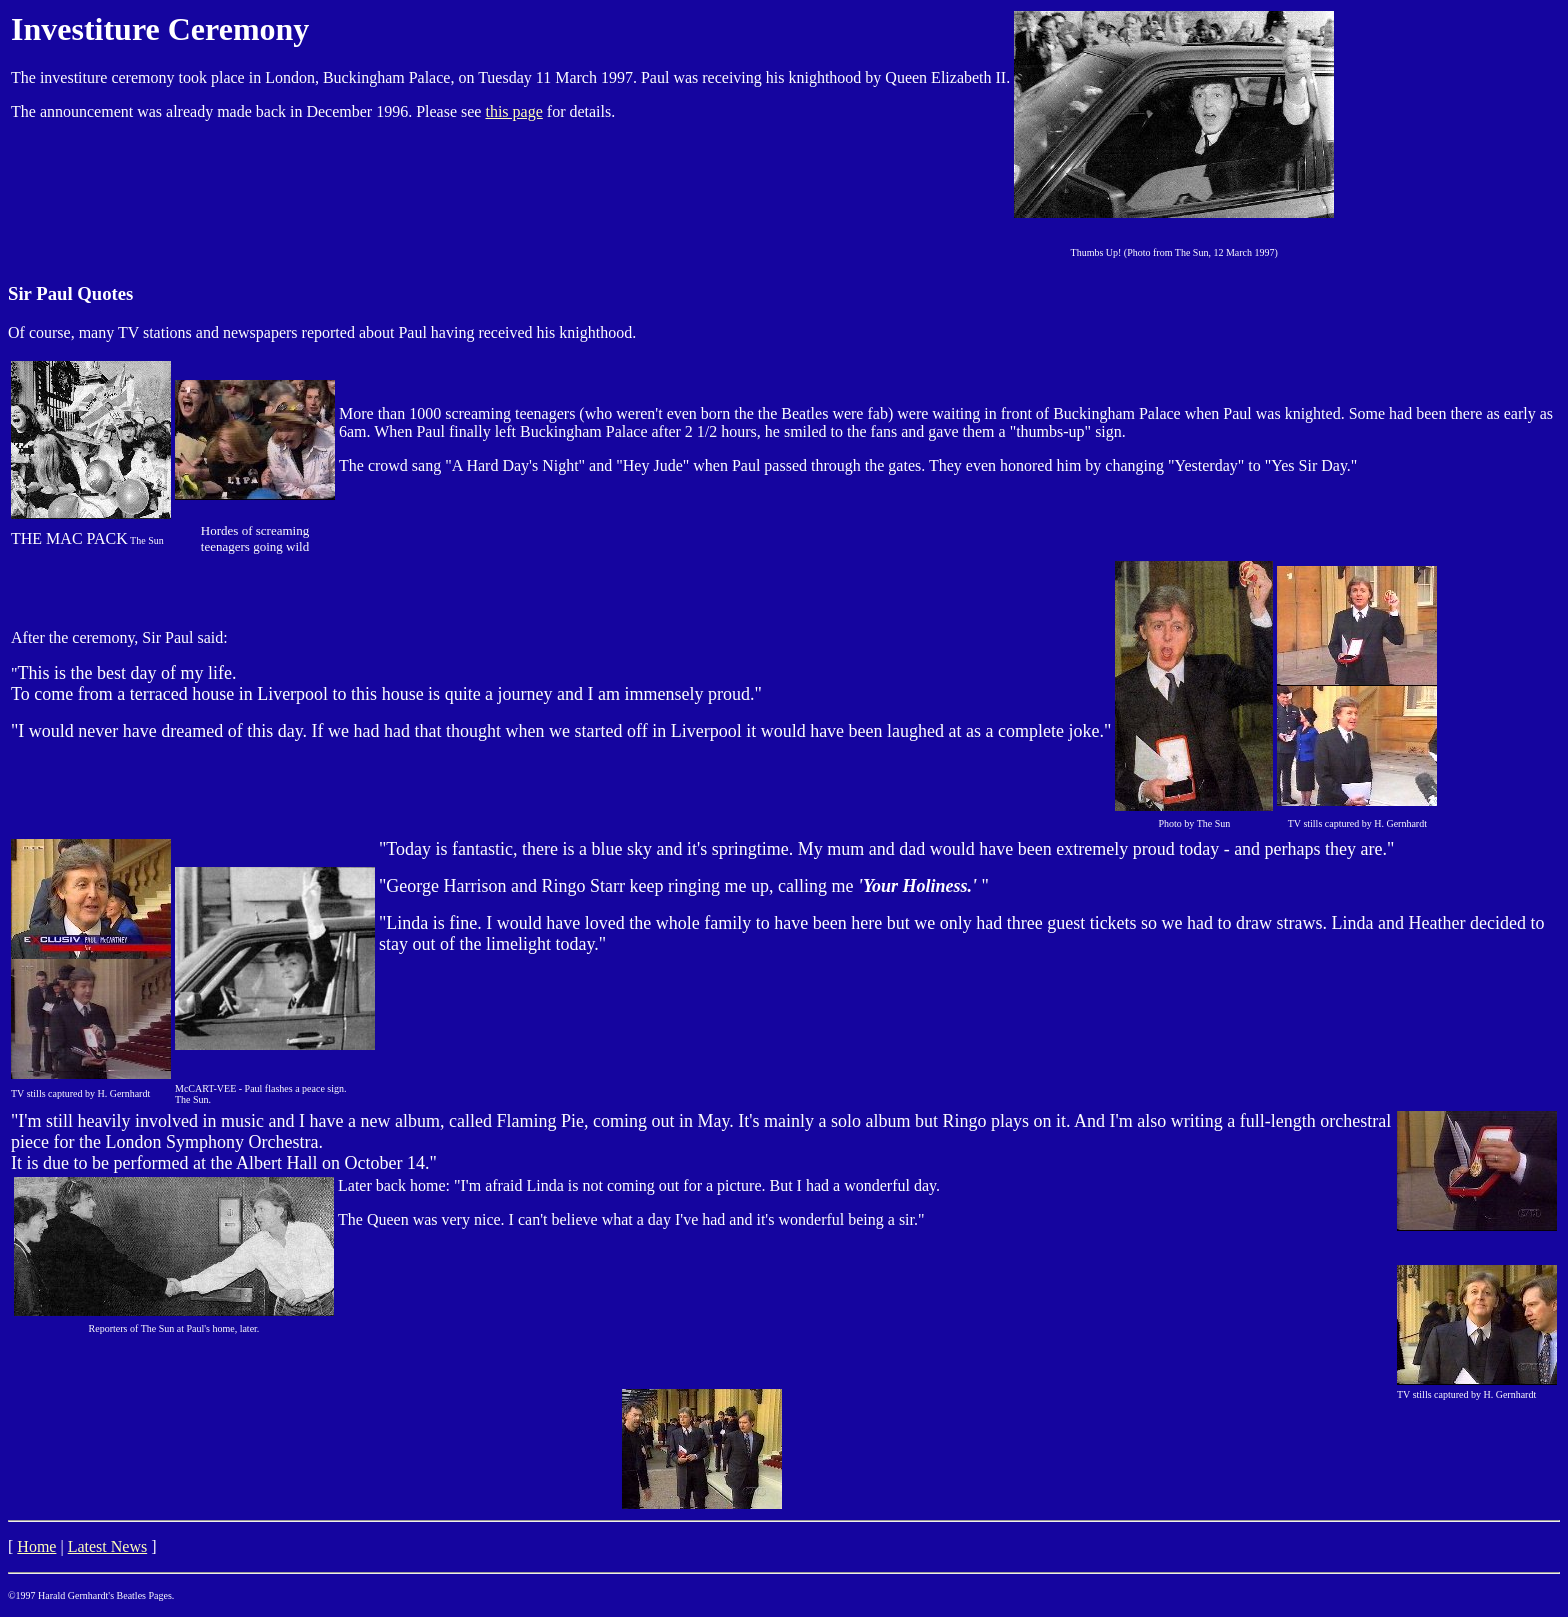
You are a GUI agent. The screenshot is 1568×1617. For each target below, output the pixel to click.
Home (36, 1546)
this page (513, 111)
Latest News (108, 1546)
